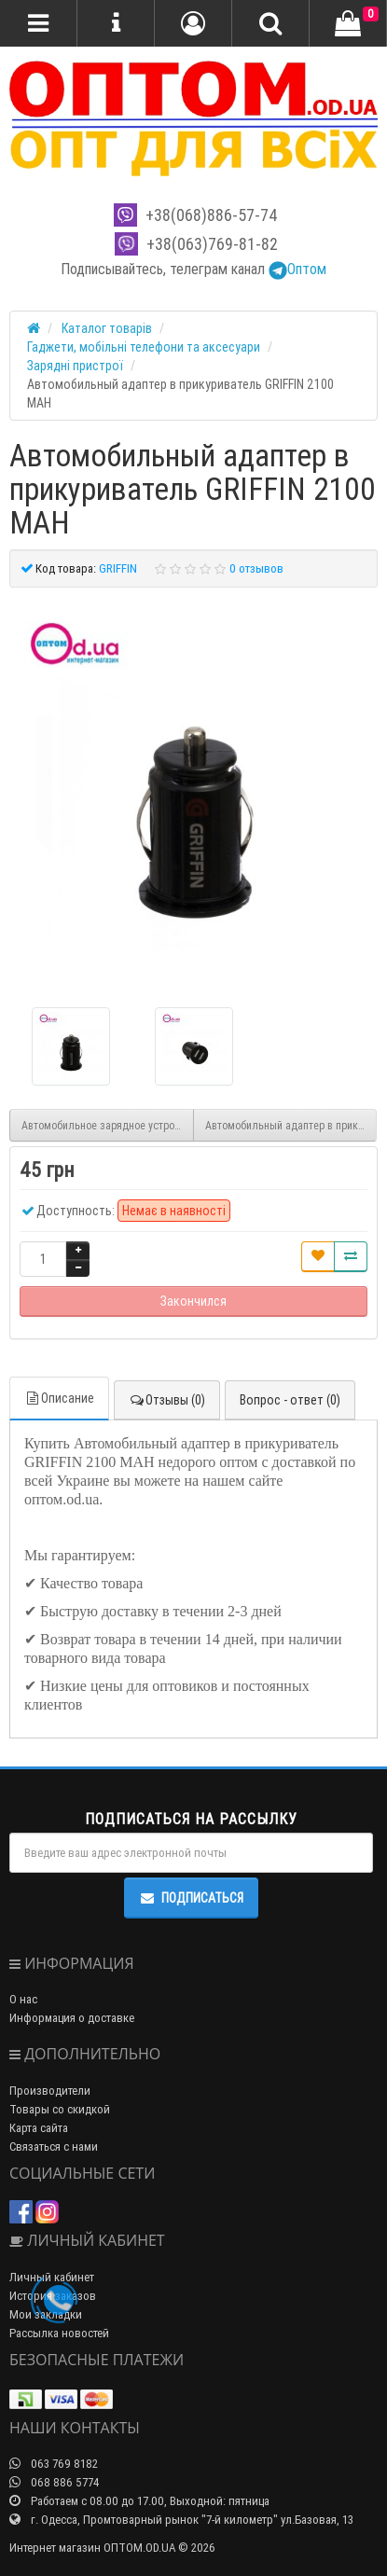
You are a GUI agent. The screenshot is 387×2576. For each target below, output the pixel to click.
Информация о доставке (71, 2018)
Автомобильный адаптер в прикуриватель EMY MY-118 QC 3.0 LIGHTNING (291, 1125)
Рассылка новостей (59, 2333)
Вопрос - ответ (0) (290, 1400)
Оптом (297, 268)
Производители (49, 2090)
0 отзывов (256, 568)
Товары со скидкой (59, 2109)
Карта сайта (38, 2128)
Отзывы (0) (167, 1400)
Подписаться (191, 1898)
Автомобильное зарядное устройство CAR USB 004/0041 (107, 1125)
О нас (23, 1999)
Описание (59, 1398)
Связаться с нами (53, 2146)
